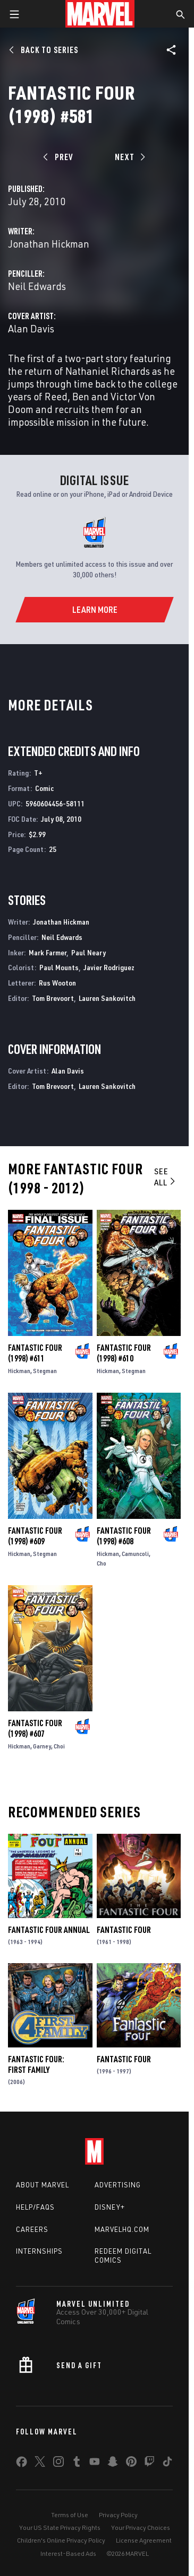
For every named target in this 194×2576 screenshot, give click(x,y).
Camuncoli (135, 1554)
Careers (32, 2229)
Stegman (45, 1371)
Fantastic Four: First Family (36, 2064)
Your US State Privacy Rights (59, 2527)
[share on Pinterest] (131, 2463)
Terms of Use (69, 2515)
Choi (59, 1746)
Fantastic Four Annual (49, 1929)
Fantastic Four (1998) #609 (35, 1535)
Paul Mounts (59, 967)
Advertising (118, 2185)
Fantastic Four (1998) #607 (35, 1728)
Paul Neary (88, 952)
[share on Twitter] (40, 2463)
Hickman (19, 1371)
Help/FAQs (35, 2207)
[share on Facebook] (21, 2464)
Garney (42, 1746)
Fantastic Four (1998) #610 (124, 1353)
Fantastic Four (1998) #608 (124, 1535)
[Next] (129, 156)
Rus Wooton (57, 982)
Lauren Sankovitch (107, 998)
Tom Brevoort (53, 998)
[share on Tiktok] (167, 2463)
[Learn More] (94, 609)
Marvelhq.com (122, 2229)
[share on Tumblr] (76, 2463)
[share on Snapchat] (112, 2463)
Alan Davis (31, 328)
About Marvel (42, 2185)
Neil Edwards (37, 286)
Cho (101, 1563)
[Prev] (60, 156)
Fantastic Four (124, 1929)
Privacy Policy (118, 2515)
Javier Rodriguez (108, 967)
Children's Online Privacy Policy (61, 2540)
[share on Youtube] (94, 2463)
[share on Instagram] (58, 2463)
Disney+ (110, 2207)
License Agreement (144, 2540)
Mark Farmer (47, 952)
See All (165, 1177)
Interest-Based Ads (68, 2553)
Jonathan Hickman (48, 244)
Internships (39, 2251)
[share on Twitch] (149, 2463)
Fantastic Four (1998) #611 (35, 1353)
